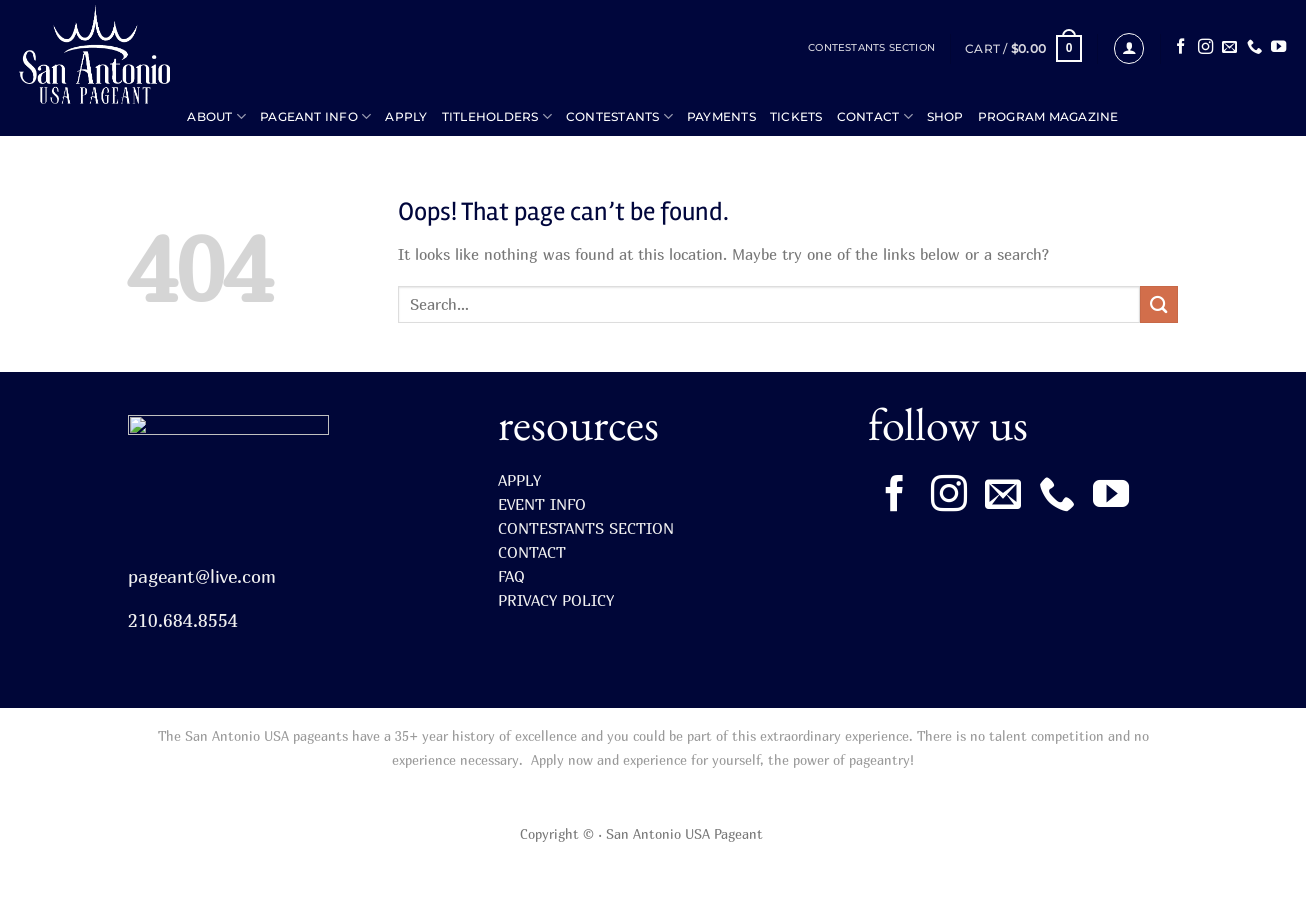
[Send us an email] (1229, 47)
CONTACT (875, 116)
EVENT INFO (542, 504)
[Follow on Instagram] (1205, 47)
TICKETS (796, 116)
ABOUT (216, 116)
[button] (1023, 49)
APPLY (406, 116)
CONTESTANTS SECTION (871, 47)
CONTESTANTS (619, 116)
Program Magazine (1048, 116)
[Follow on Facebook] (1180, 47)
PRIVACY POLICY (556, 600)
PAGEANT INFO (315, 116)
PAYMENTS (721, 116)
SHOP (945, 116)
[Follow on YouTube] (1278, 47)
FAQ (511, 576)
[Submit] (1159, 304)
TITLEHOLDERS (497, 116)
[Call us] (1254, 47)
